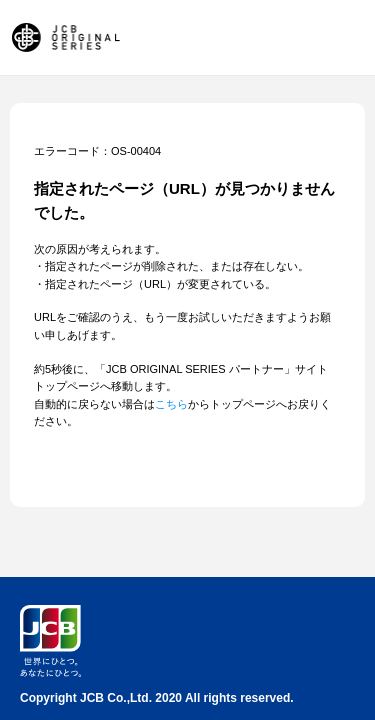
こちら (171, 404)
